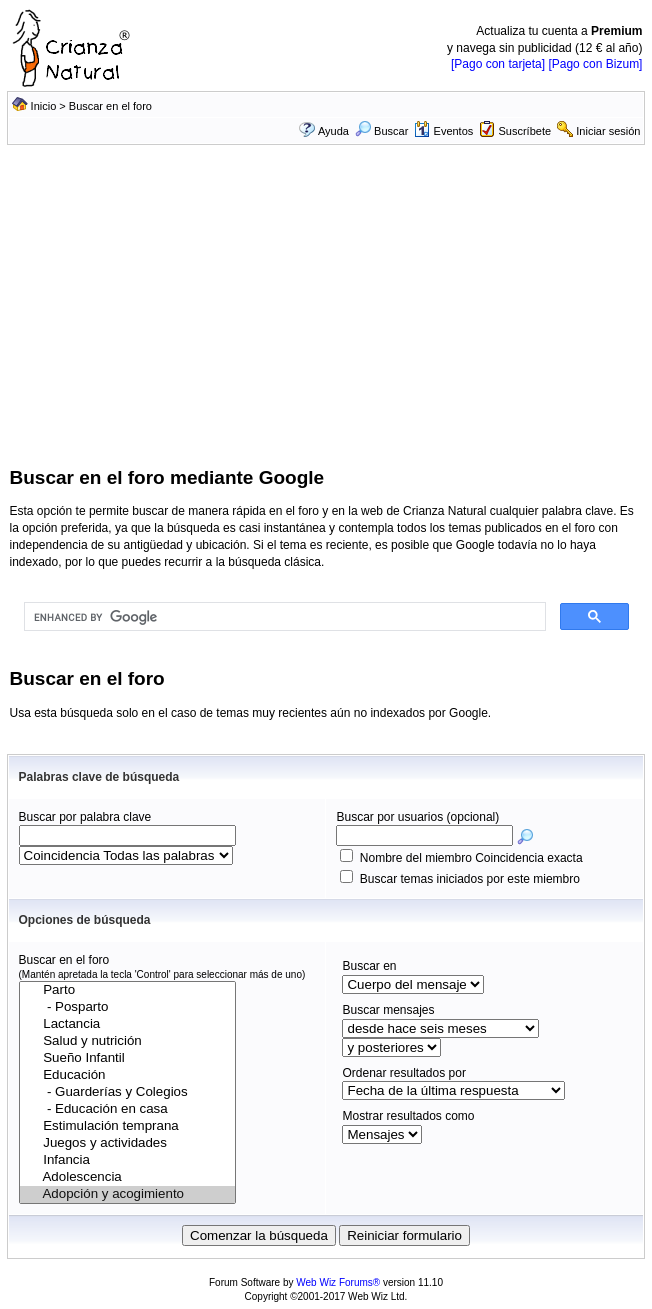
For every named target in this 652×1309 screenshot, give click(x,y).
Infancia (127, 1160)
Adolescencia (127, 1177)
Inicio (44, 106)
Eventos (443, 131)
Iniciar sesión (608, 131)
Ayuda (333, 131)
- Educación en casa (127, 1109)
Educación (127, 1075)
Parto (127, 990)
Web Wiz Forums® (338, 1282)
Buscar (381, 131)
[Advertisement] (326, 315)
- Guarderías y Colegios (127, 1092)
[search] (283, 617)
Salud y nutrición (127, 1041)
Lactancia (127, 1024)
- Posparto (127, 1007)
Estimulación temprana (127, 1126)
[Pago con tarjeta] (498, 64)
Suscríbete (524, 131)
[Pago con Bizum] (595, 64)
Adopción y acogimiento (127, 1194)
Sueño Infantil (127, 1058)
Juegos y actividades (127, 1143)
